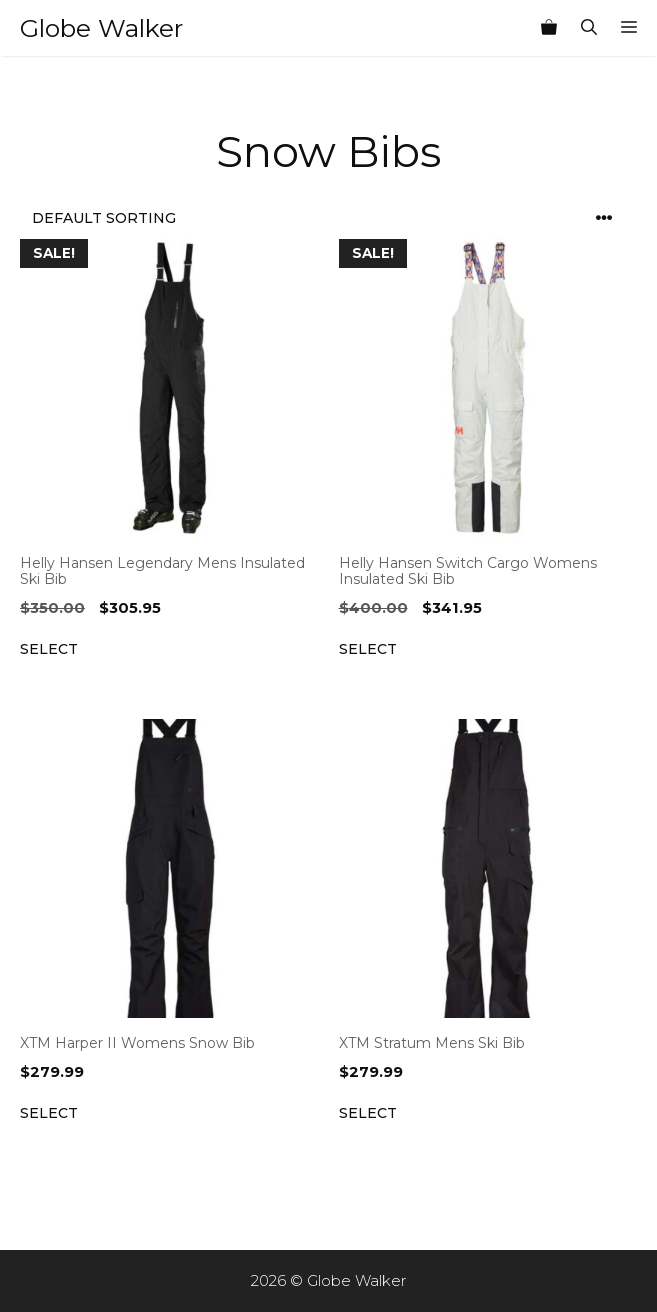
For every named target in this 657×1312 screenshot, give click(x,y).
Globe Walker (101, 28)
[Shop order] (328, 218)
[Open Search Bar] (589, 28)
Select (49, 649)
